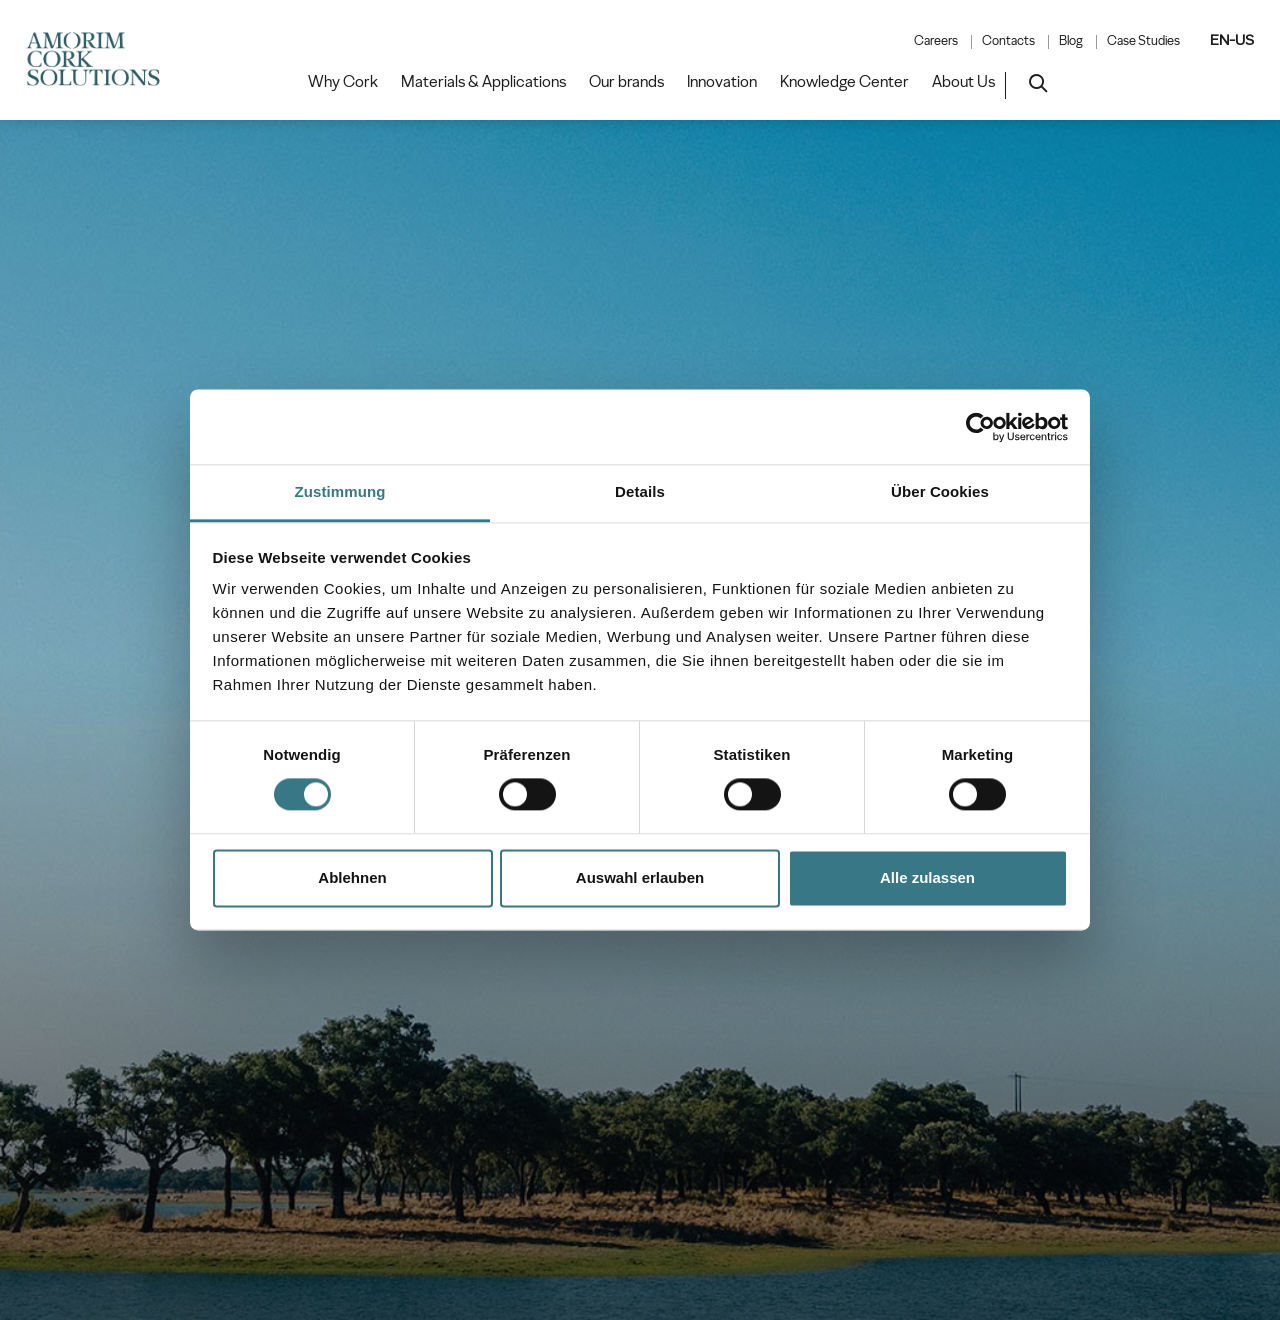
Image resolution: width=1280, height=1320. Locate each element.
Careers (936, 41)
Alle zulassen (927, 877)
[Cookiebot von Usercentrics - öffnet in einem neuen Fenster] (980, 427)
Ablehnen (352, 877)
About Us (963, 82)
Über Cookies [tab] (940, 491)
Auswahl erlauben (640, 877)
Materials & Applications (483, 82)
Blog (1071, 41)
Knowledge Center (844, 82)
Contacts (1008, 41)
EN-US (1232, 40)
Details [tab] (640, 491)
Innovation (722, 82)
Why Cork (343, 82)
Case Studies (1143, 41)
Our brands (626, 82)
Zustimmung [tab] (340, 491)
